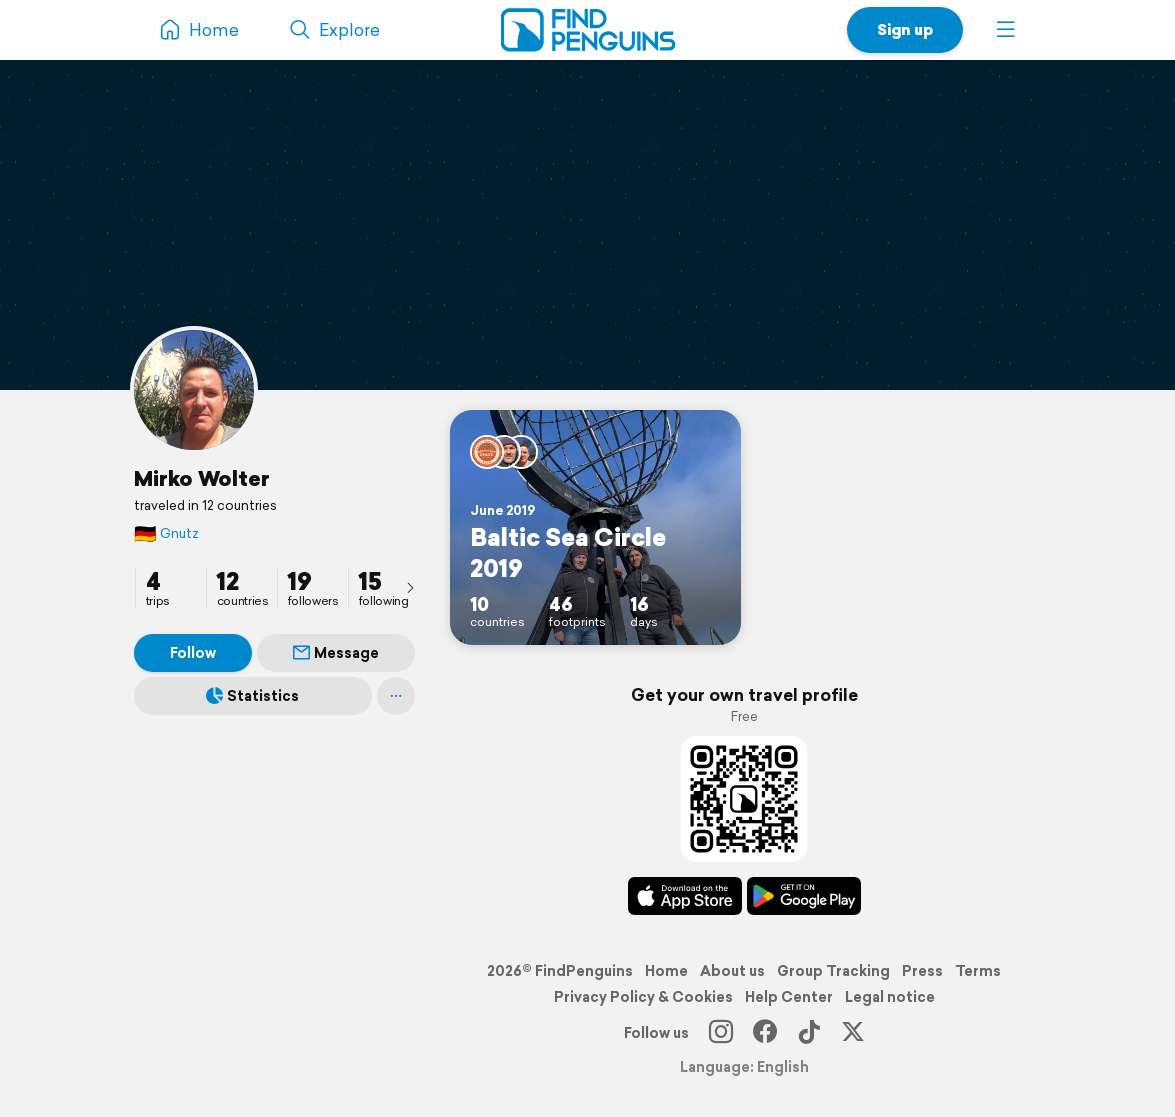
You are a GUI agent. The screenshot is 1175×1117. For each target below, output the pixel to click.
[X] (853, 1033)
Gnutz (166, 533)
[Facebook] (765, 1033)
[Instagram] (721, 1033)
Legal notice (890, 997)
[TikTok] (809, 1033)
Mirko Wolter (202, 478)
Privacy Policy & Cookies (643, 997)
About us (732, 971)
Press (922, 971)
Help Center (789, 997)
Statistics (252, 696)
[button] (1006, 30)
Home (666, 971)
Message (336, 653)
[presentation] (410, 587)
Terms (978, 971)
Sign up (905, 29)
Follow (193, 653)
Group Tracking (833, 971)
